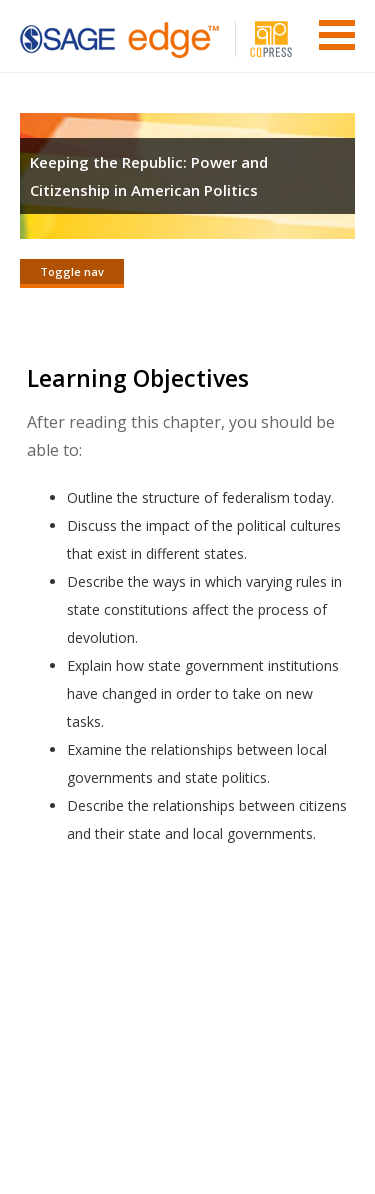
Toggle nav (72, 271)
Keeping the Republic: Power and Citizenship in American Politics (149, 176)
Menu (337, 35)
